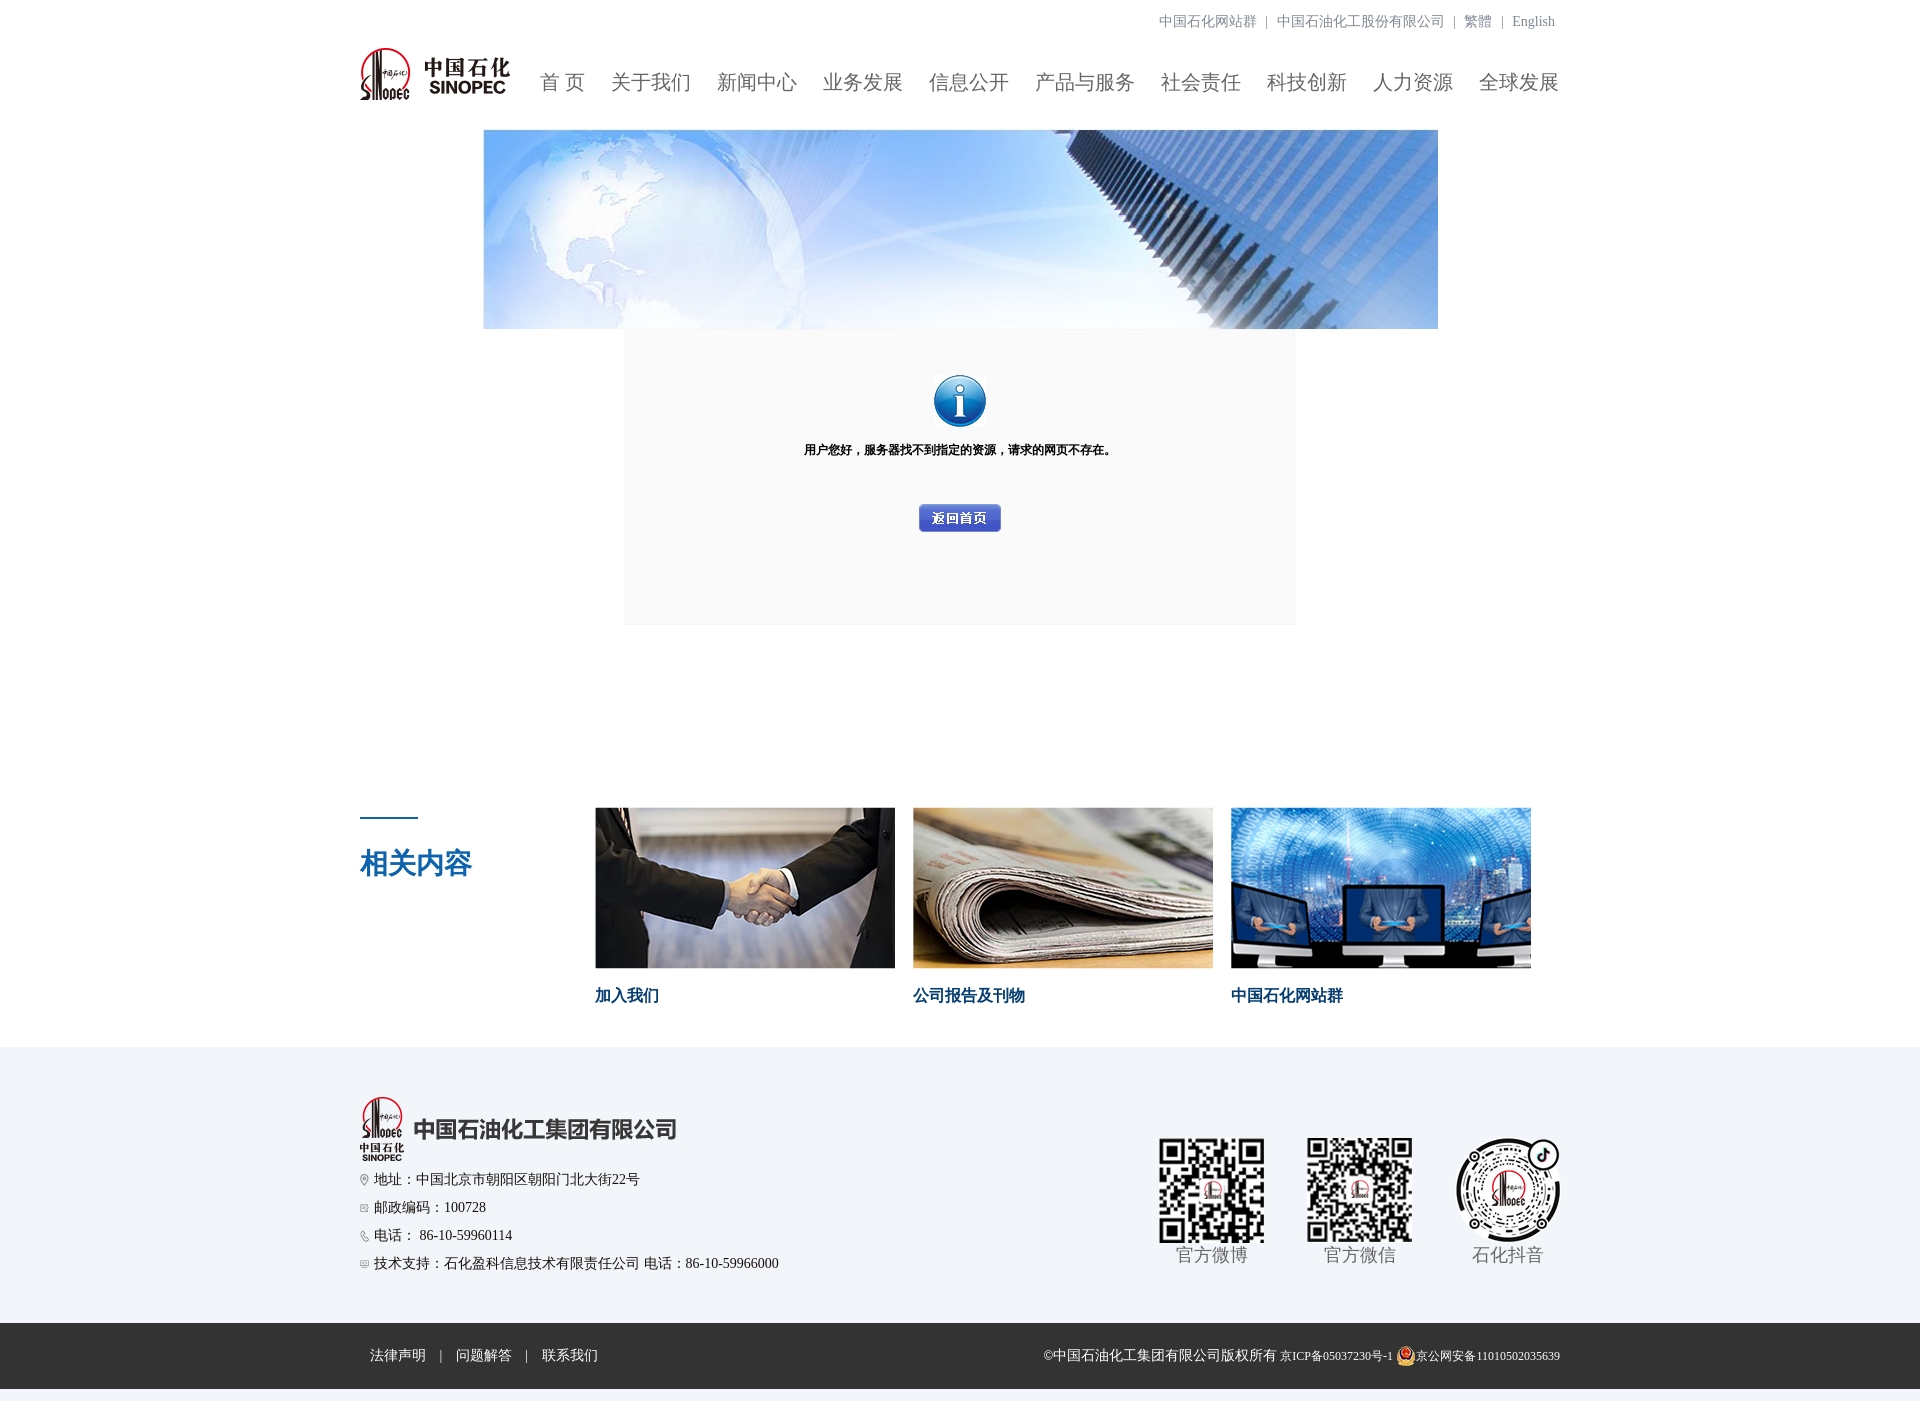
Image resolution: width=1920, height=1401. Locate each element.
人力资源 (1413, 82)
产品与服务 (1085, 82)
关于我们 (651, 82)
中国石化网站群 (1208, 21)
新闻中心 (757, 82)
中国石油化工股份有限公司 (1361, 21)
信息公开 (969, 82)
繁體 (1478, 21)
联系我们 (570, 1355)
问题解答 (484, 1355)
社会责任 (1201, 82)
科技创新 (1307, 82)
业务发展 (863, 82)
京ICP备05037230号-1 (1336, 1356)
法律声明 (398, 1355)
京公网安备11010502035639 (1478, 1356)
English (1533, 21)
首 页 (562, 82)
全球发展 (1519, 82)
